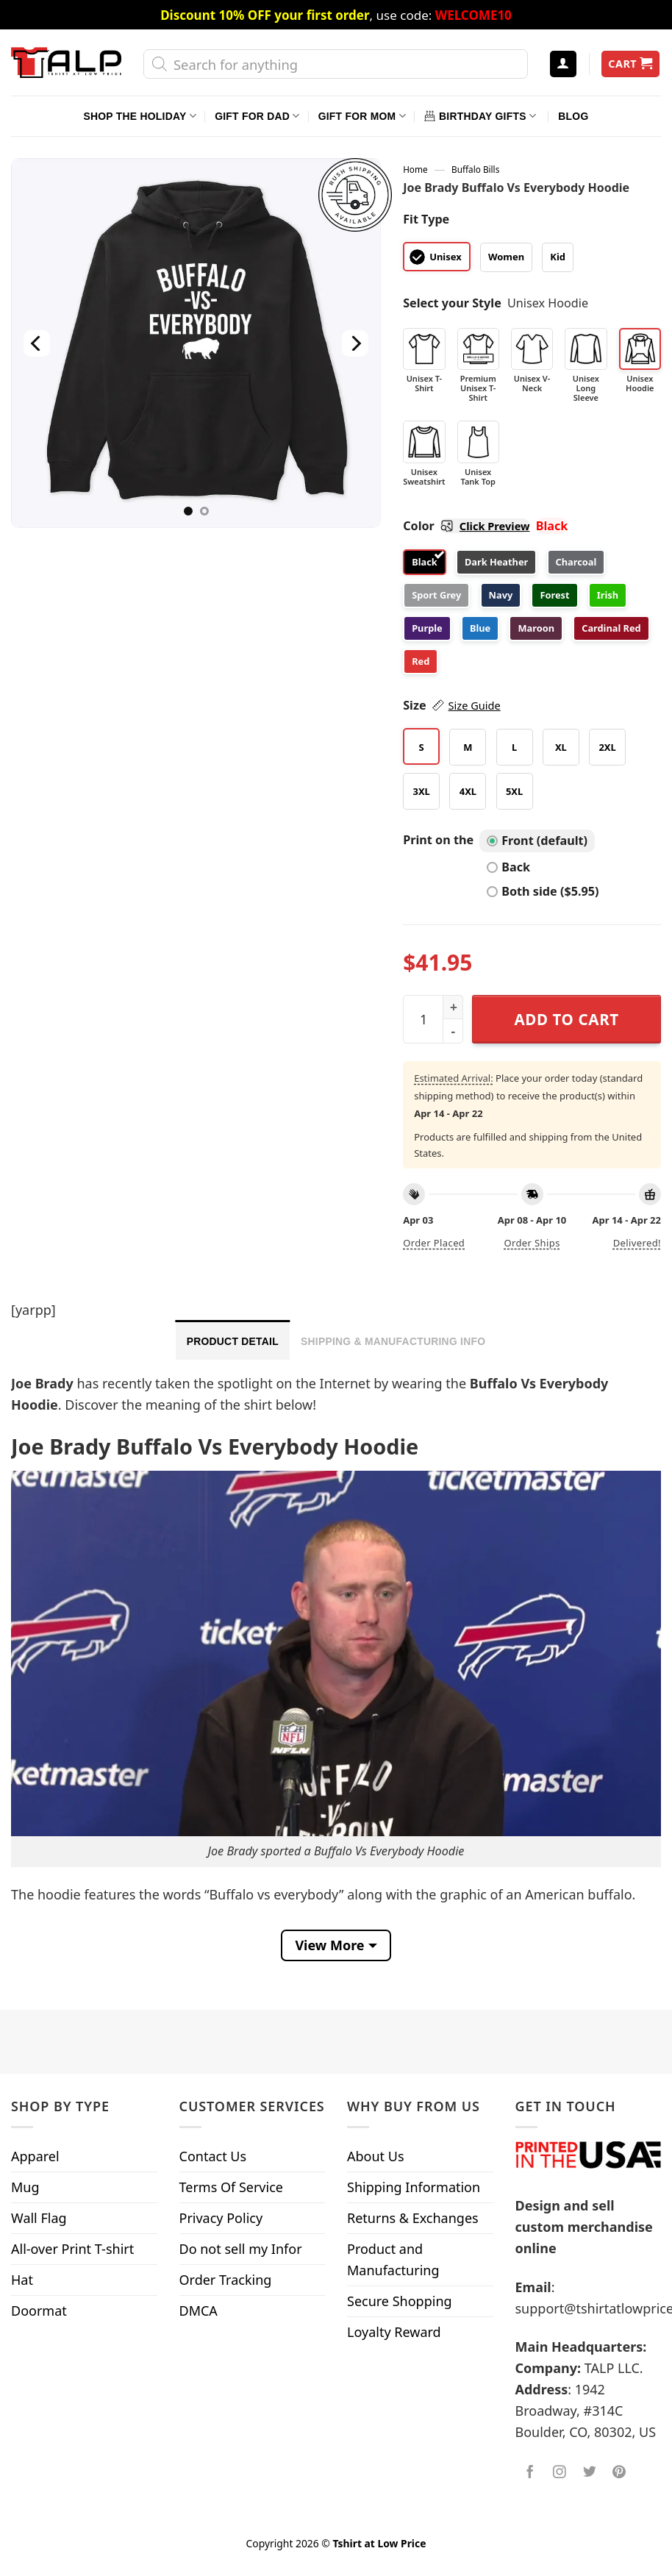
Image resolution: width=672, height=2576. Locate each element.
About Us (375, 2156)
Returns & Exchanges (413, 2218)
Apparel (35, 2156)
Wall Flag (39, 2218)
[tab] (233, 1340)
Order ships (532, 1242)
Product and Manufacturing (393, 2259)
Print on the (438, 840)
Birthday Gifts (480, 116)
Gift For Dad (257, 116)
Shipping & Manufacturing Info (393, 1341)
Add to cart (566, 1019)
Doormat (39, 2310)
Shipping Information (413, 2187)
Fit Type (426, 219)
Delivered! (637, 1242)
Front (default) (537, 840)
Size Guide (474, 705)
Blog (573, 116)
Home (415, 169)
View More (329, 1945)
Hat (22, 2279)
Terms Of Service (231, 2187)
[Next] (355, 343)
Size (452, 705)
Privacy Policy (221, 2218)
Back (508, 867)
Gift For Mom (362, 116)
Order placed (434, 1242)
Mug (25, 2187)
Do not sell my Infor (240, 2249)
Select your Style (452, 303)
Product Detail (233, 1341)
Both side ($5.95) (542, 891)
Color (466, 526)
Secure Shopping (399, 2301)
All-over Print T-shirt (72, 2249)
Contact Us (213, 2156)
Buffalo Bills (475, 169)
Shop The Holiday (140, 116)
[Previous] (37, 343)
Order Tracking (225, 2279)
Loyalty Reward (394, 2332)
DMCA (198, 2310)
